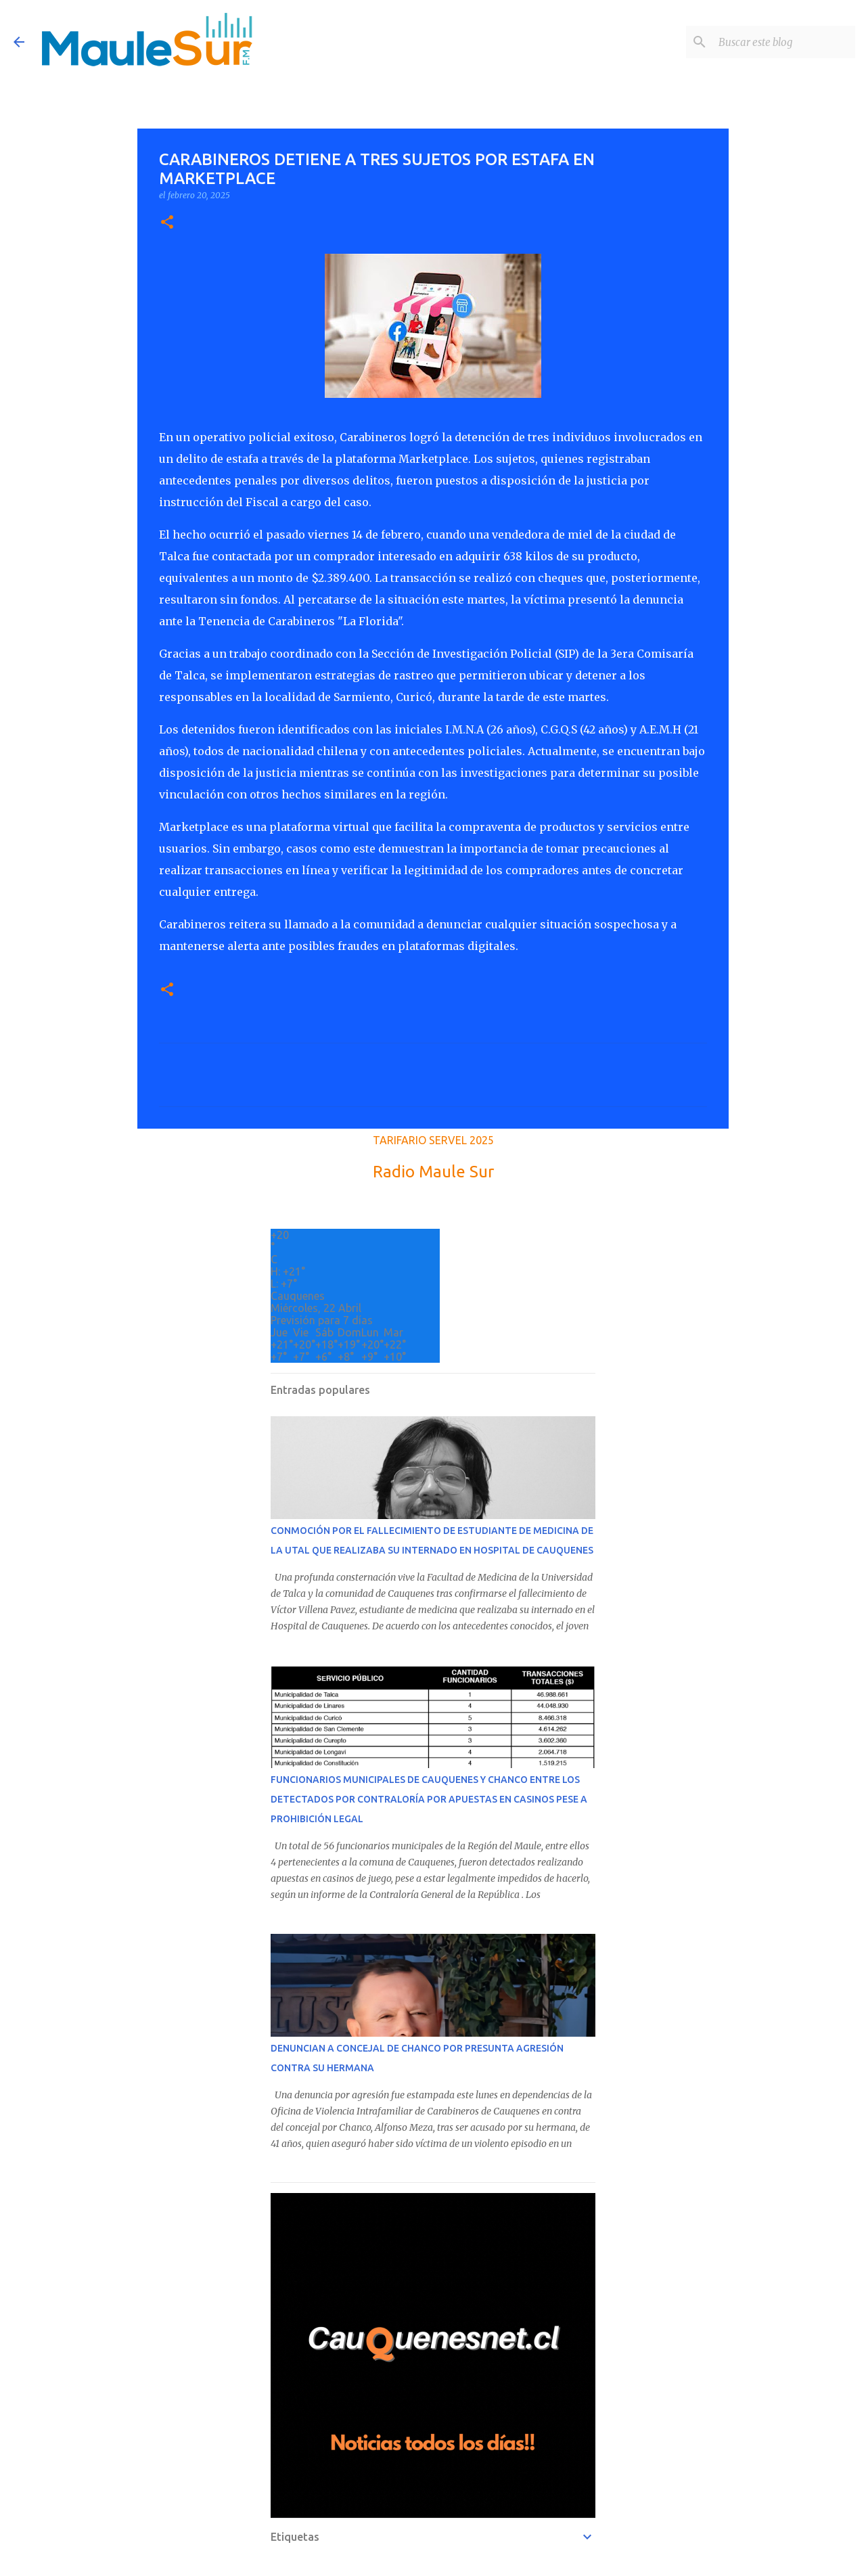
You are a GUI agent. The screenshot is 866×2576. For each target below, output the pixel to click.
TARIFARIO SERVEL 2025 (433, 1140)
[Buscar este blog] (784, 42)
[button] (167, 223)
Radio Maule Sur (433, 1171)
